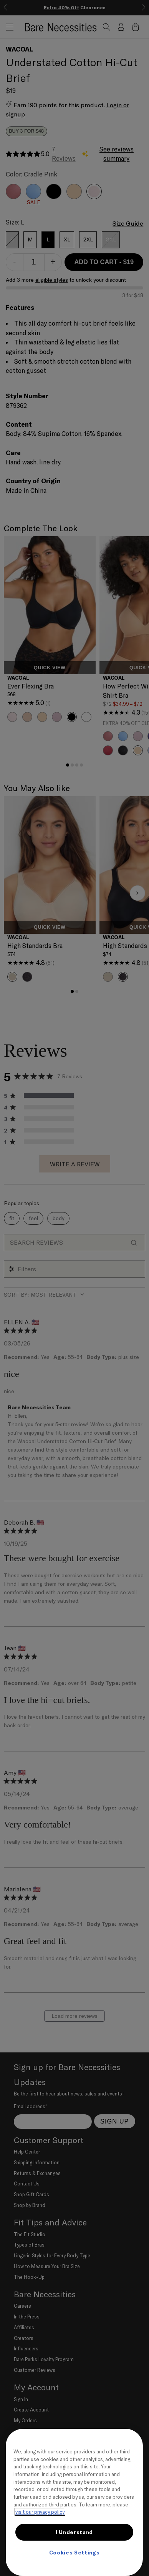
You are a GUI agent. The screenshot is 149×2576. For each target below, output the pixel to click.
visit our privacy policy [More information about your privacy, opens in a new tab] (40, 2512)
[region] (74, 2502)
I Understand (74, 2532)
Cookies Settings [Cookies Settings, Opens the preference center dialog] (74, 2552)
